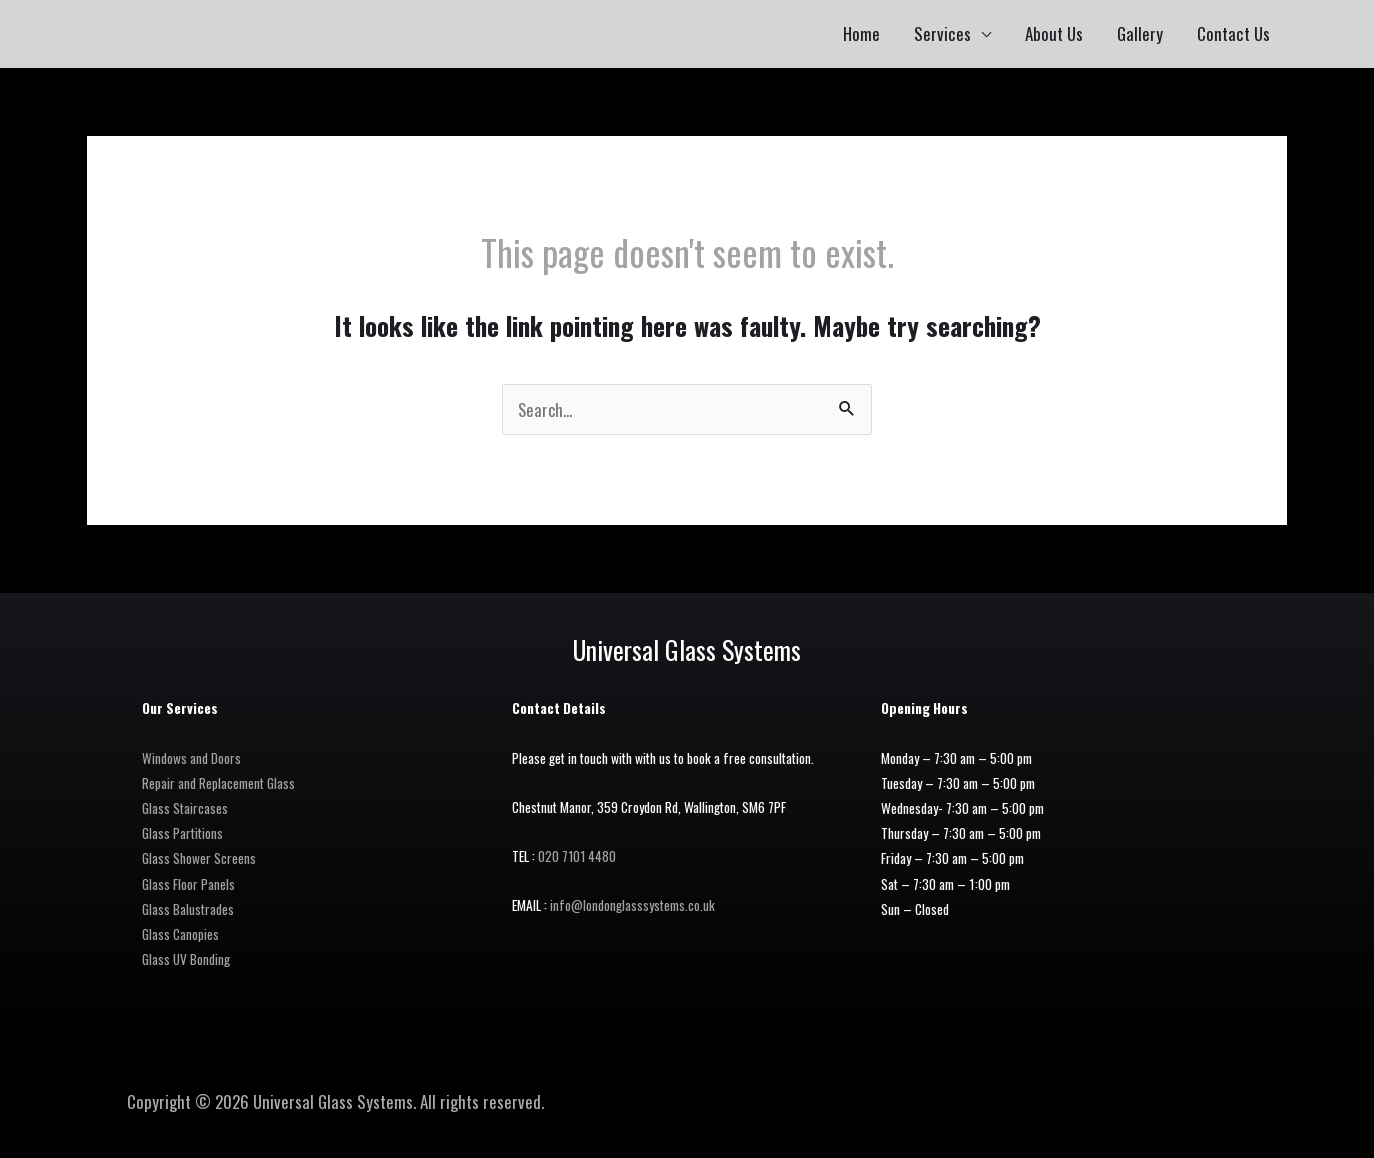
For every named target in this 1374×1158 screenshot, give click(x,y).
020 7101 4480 (578, 856)
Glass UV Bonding (186, 959)
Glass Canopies (180, 934)
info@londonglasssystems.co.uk (633, 905)
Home (861, 33)
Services (942, 33)
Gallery (1140, 33)
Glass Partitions (182, 833)
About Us (1054, 33)
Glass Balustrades (188, 909)
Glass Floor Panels (188, 884)
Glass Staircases (185, 808)
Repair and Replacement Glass (218, 783)
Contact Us (1233, 33)
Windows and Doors (191, 758)
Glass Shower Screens (199, 858)
